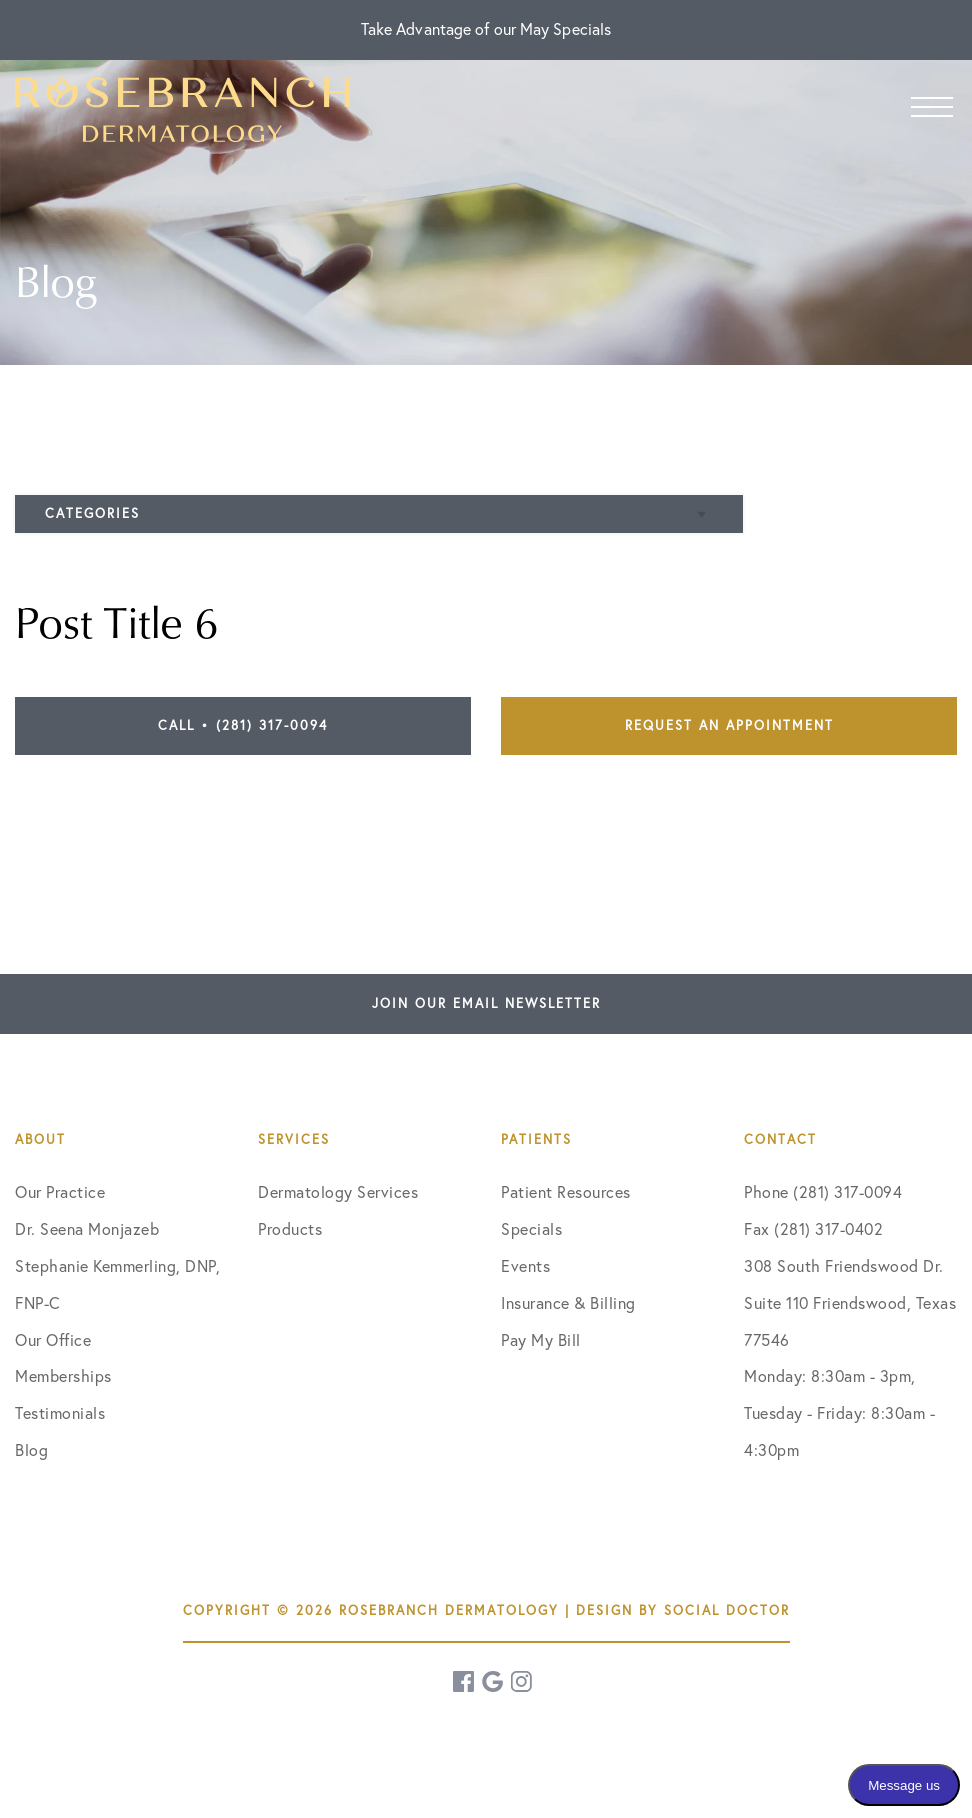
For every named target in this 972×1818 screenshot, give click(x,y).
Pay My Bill (541, 1340)
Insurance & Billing (568, 1303)
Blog (31, 1450)
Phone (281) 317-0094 (823, 1192)
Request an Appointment (729, 725)
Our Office (53, 1340)
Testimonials (60, 1413)
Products (290, 1229)
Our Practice (60, 1192)
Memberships (63, 1376)
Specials (531, 1229)
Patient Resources (566, 1192)
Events (525, 1266)
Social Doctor (727, 1610)
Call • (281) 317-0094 (243, 725)
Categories (92, 513)
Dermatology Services (338, 1192)
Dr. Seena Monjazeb (87, 1229)
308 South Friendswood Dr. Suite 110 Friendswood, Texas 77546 (850, 1303)
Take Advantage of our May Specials (486, 29)
